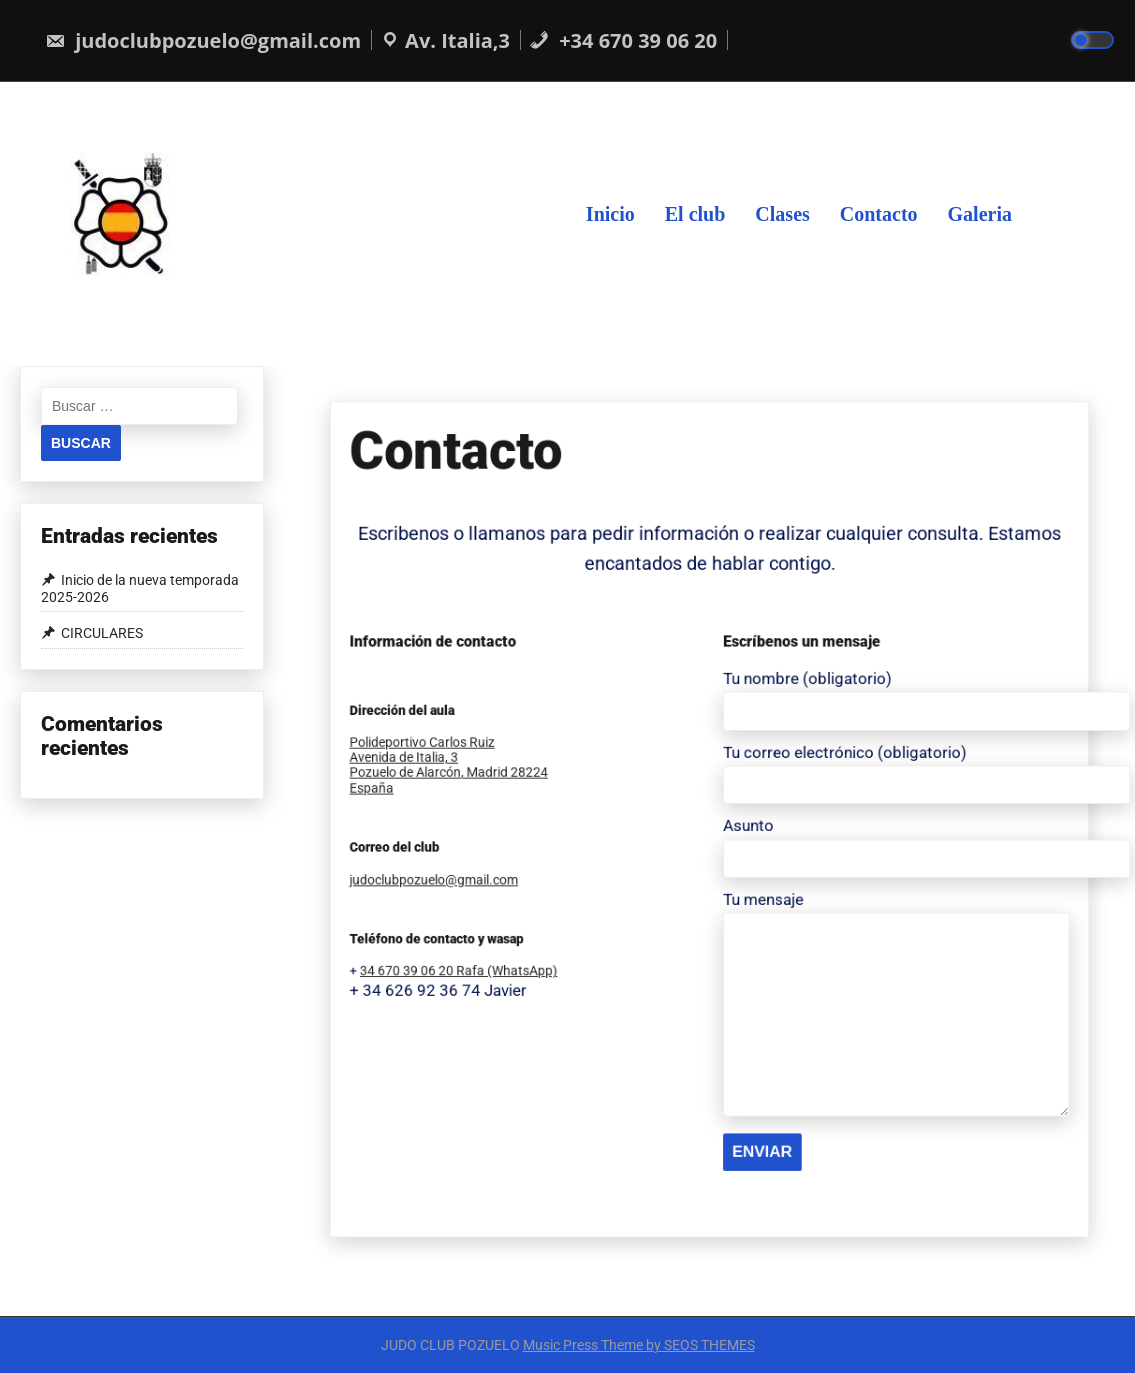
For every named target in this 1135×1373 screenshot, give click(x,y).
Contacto (879, 213)
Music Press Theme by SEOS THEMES (639, 1345)
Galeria (980, 213)
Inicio (610, 213)
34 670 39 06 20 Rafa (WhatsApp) (588, 886)
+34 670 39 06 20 (623, 40)
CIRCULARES (102, 633)
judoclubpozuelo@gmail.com (203, 40)
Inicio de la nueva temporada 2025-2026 (140, 588)
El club (695, 213)
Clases (782, 213)
